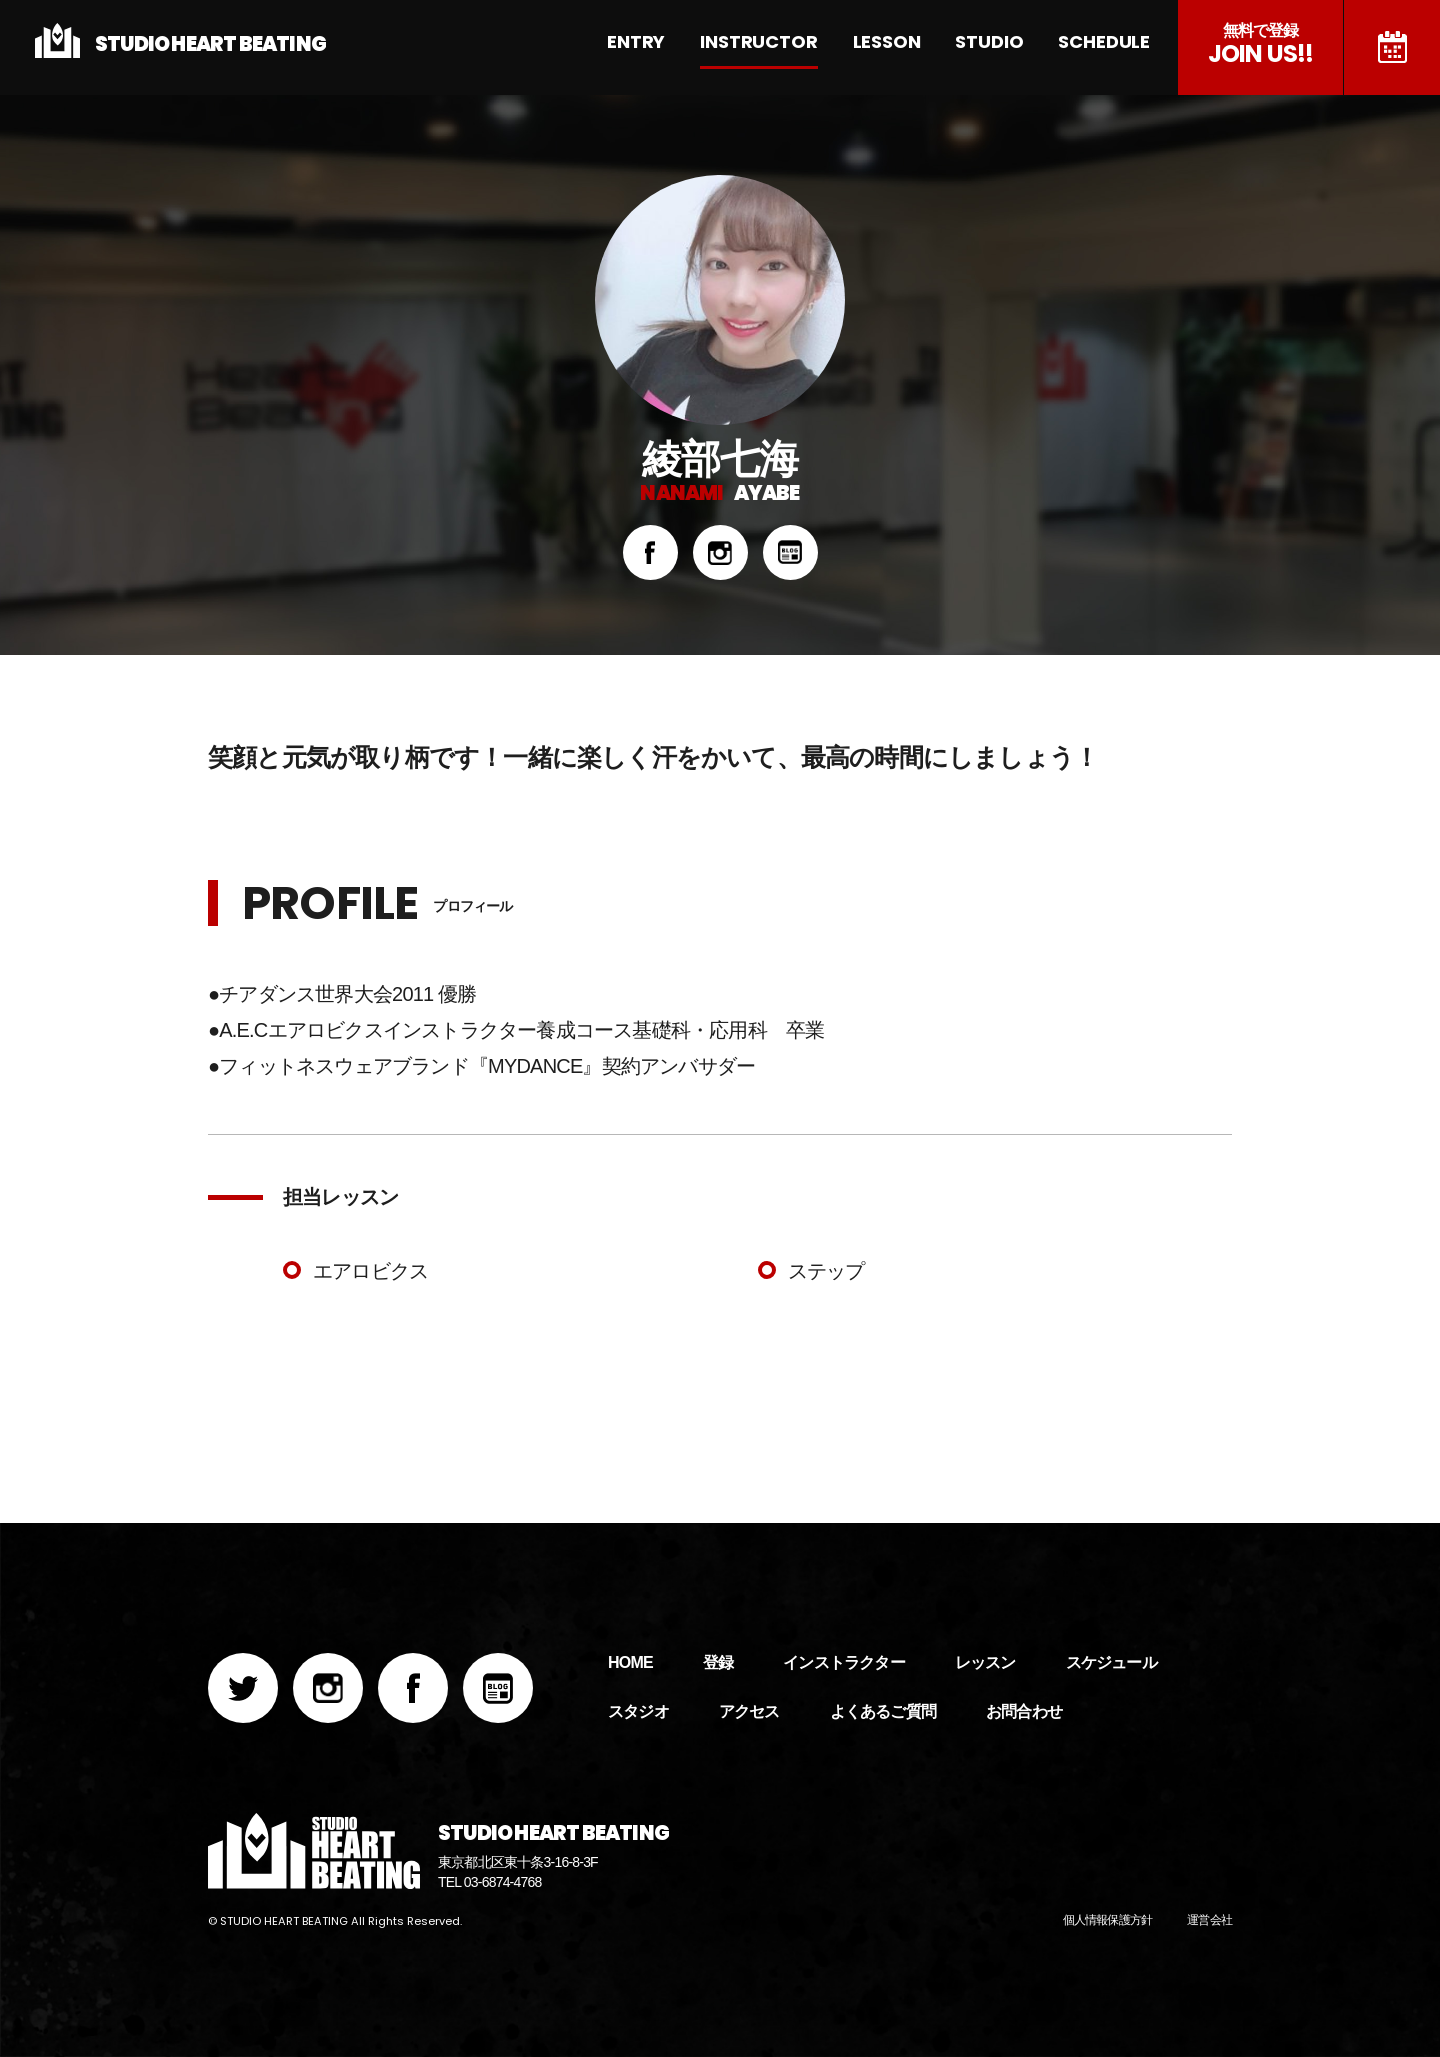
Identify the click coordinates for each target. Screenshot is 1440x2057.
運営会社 (1209, 1920)
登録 (718, 1662)
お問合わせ (1024, 1711)
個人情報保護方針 (1108, 1920)
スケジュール (1392, 47)
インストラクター (844, 1662)
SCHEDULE (1106, 41)
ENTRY (656, 41)
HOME (630, 1662)
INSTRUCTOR (774, 41)
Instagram (720, 552)
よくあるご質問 (883, 1711)
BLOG (790, 552)
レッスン (985, 1662)
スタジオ (638, 1711)
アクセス (749, 1711)
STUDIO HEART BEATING (210, 44)
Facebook (650, 552)
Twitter (243, 1688)
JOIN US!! (1261, 46)
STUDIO (996, 41)
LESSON (897, 41)
